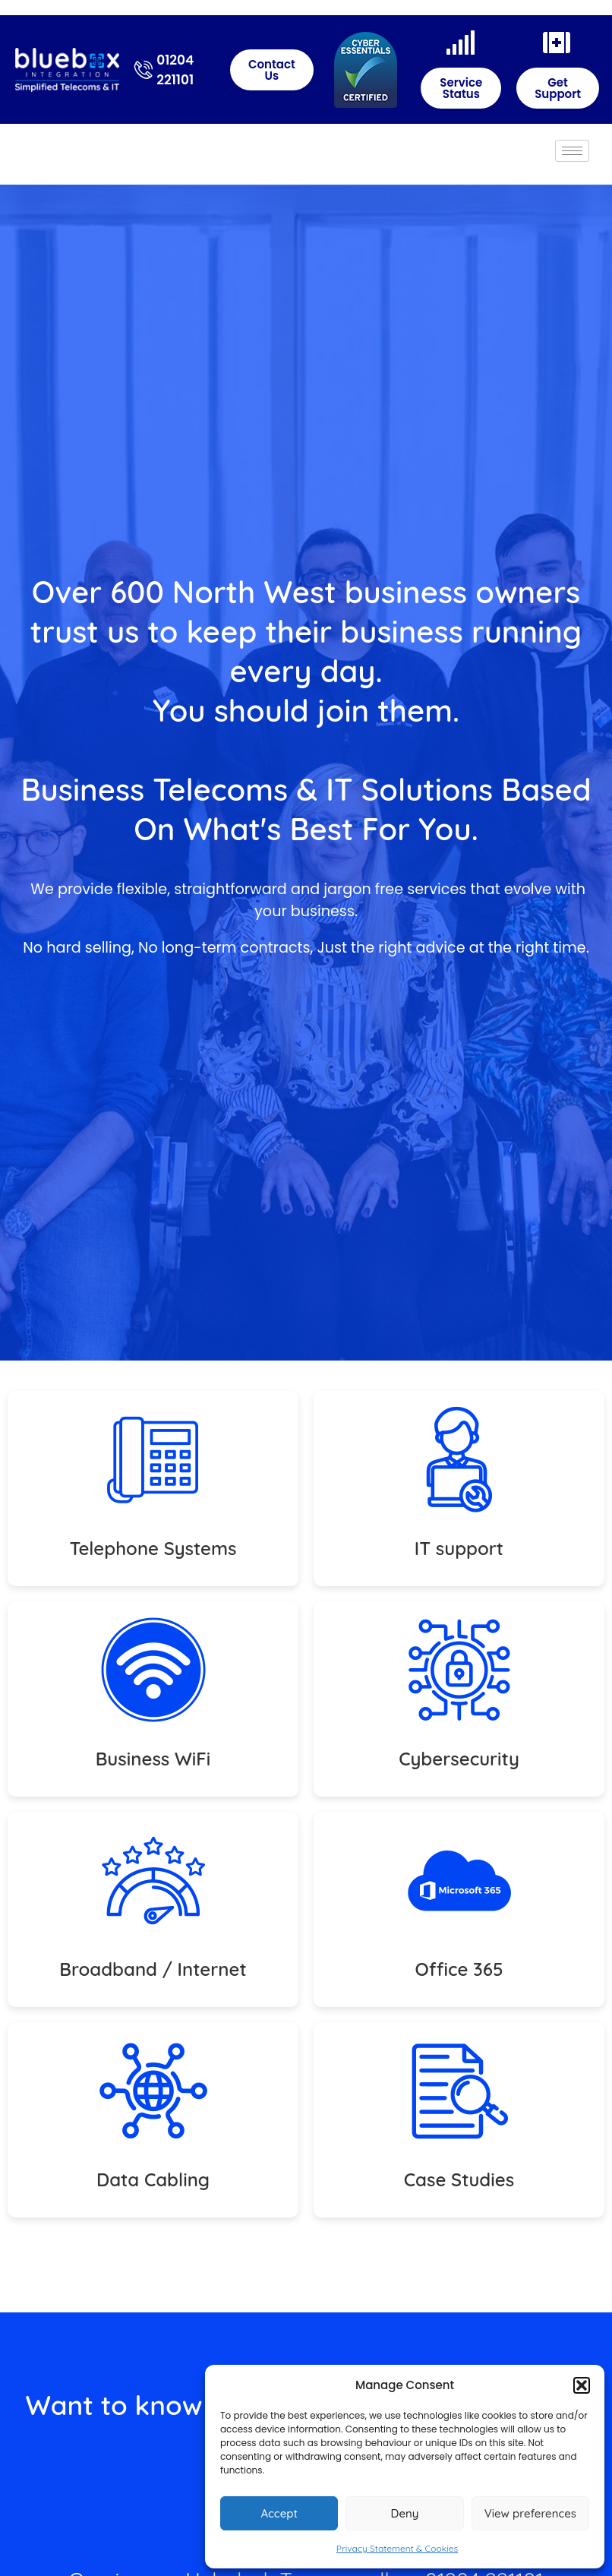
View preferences (530, 2513)
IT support (459, 1548)
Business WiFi (153, 1758)
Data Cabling (153, 2179)
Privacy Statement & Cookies (397, 2548)
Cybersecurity (459, 1758)
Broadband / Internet (152, 1969)
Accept (278, 2513)
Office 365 (459, 1969)
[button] (581, 2385)
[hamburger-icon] (572, 151)
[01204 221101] (143, 70)
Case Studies (459, 2179)
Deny (405, 2513)
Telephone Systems (152, 1548)
